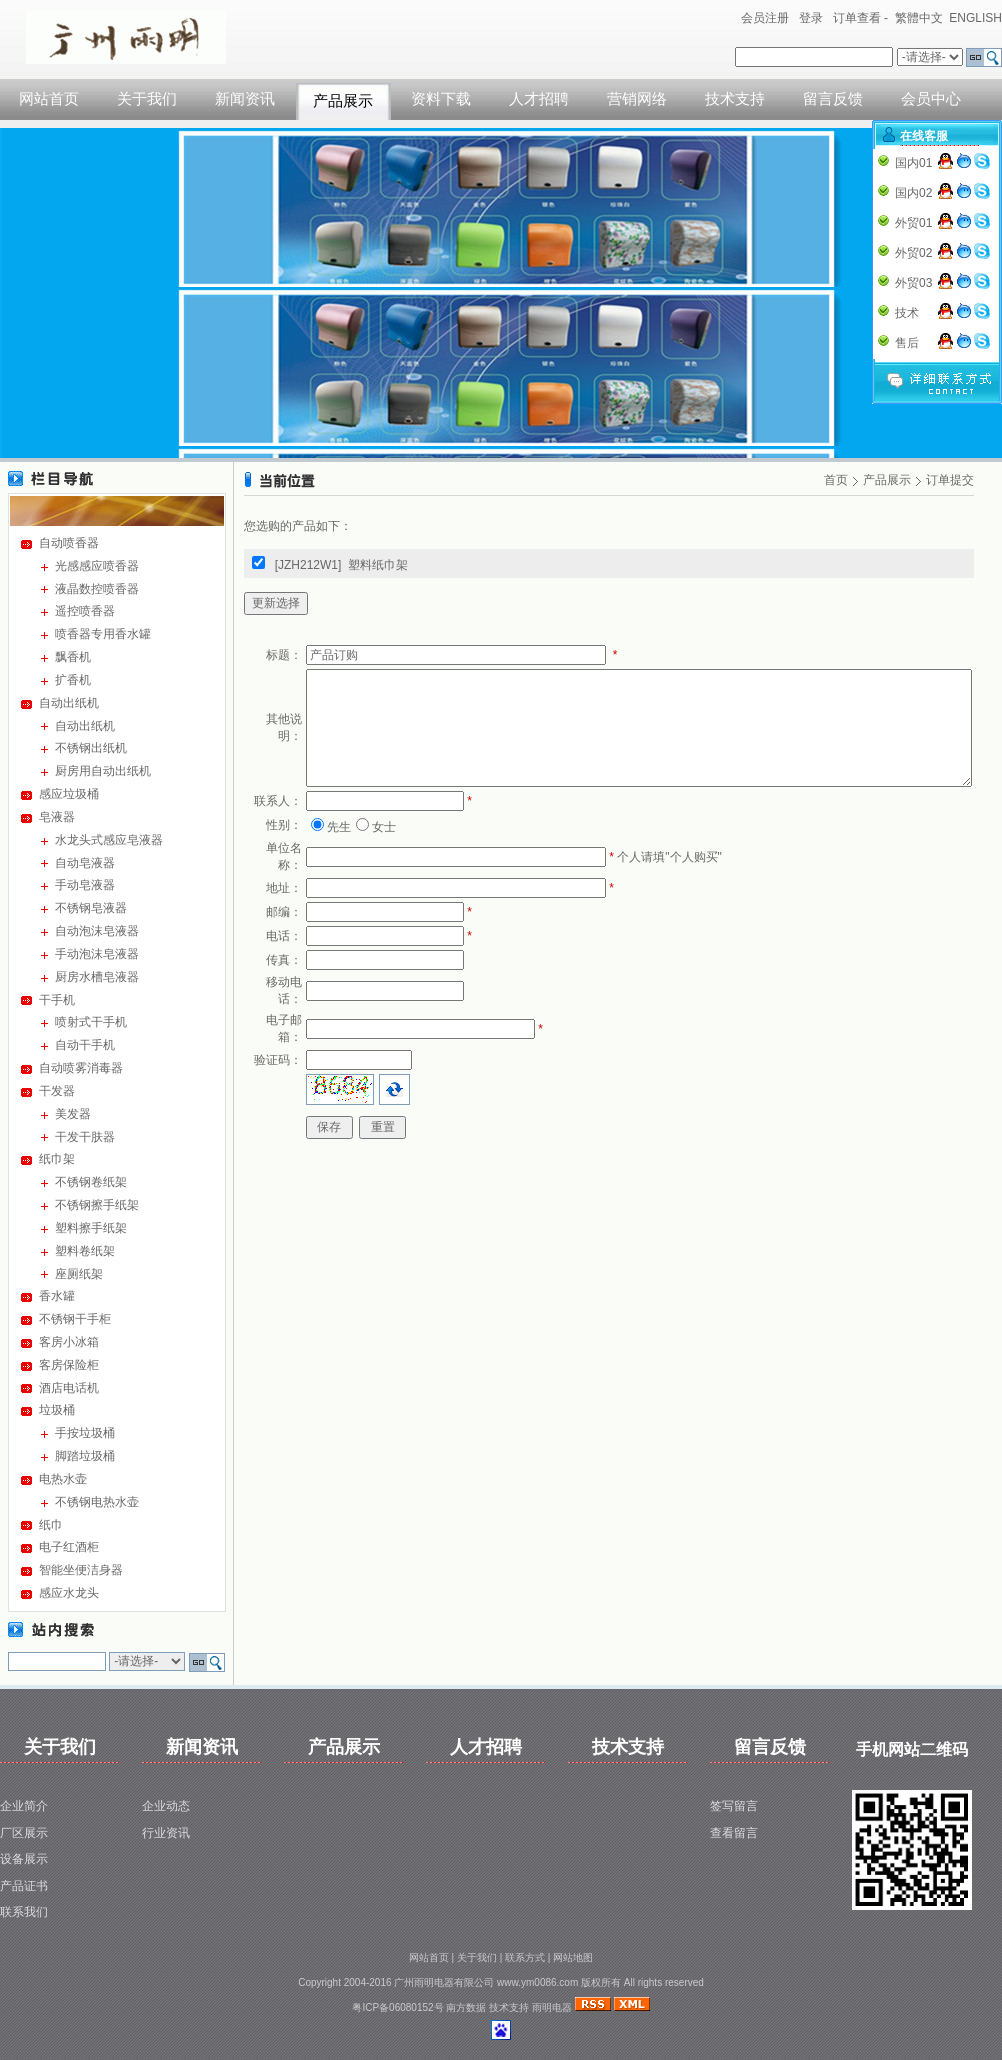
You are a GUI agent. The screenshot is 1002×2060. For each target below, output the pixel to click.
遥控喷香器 (85, 611)
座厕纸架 (79, 1274)
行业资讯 (166, 1833)
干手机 (57, 1000)
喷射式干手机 (91, 1022)
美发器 (73, 1114)
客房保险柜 (69, 1365)
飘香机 (73, 657)
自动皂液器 (85, 863)
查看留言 (734, 1833)
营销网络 (637, 99)
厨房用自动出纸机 (103, 771)
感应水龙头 (69, 1593)
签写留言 (734, 1806)
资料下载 (441, 99)
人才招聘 (539, 99)
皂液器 (57, 817)
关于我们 (147, 99)
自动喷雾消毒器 (81, 1068)
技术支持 (735, 99)
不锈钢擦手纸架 (97, 1205)
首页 (836, 480)
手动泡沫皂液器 (97, 954)
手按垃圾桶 (85, 1433)
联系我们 (24, 1912)
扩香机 (73, 680)
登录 (811, 18)
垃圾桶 (57, 1410)
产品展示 (343, 101)
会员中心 (931, 99)
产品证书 (24, 1886)
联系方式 (525, 1957)
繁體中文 (919, 18)
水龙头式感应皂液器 (109, 840)
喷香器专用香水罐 (103, 634)
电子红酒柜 (69, 1547)
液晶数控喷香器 (97, 589)
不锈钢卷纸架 (91, 1182)
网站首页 (49, 99)
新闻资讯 (245, 99)
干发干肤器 (85, 1137)
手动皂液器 (85, 885)
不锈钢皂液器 (91, 908)
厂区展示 (24, 1833)
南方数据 (466, 2007)
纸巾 (51, 1525)
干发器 (57, 1091)
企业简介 (24, 1806)
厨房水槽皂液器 (97, 977)
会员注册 (765, 18)
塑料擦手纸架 (91, 1228)
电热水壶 (63, 1479)
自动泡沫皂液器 (97, 931)
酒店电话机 (69, 1388)
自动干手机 (85, 1045)
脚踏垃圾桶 (85, 1456)
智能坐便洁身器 (81, 1570)
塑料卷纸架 (85, 1251)
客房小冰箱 (69, 1342)
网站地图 (573, 1957)
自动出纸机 (69, 703)
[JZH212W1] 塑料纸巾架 (341, 565)
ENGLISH (975, 18)
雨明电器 (552, 2007)
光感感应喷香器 (97, 566)
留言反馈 (833, 99)
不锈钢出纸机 (91, 748)
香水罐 (57, 1296)
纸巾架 (57, 1159)
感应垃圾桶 (69, 794)
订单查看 (857, 18)
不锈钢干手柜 (75, 1319)
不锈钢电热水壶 (97, 1502)
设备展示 (24, 1859)
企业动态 (166, 1806)
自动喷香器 (69, 543)
